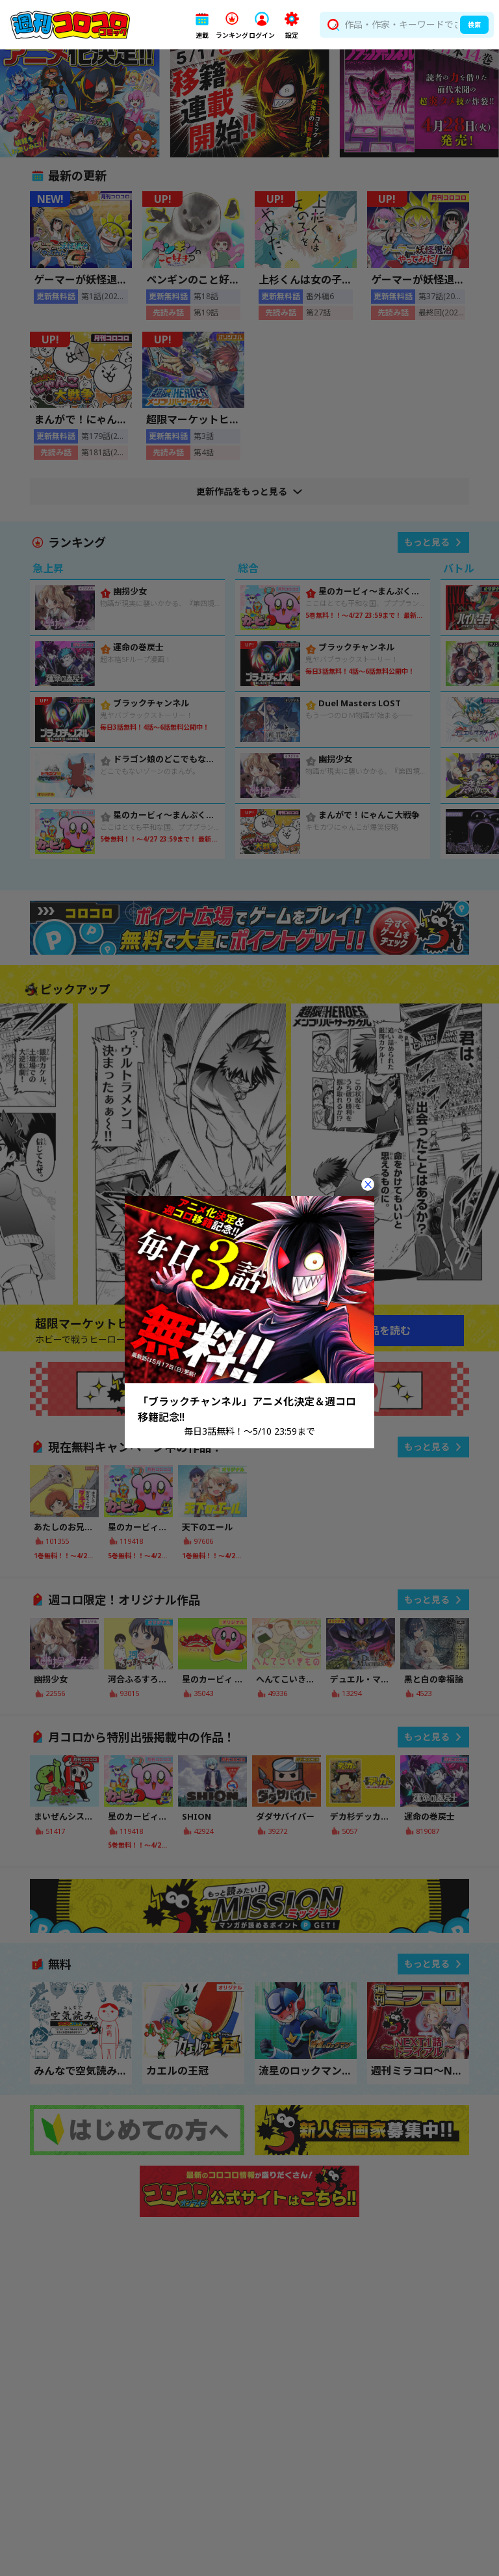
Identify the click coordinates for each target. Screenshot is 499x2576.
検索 (474, 24)
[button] (202, 25)
